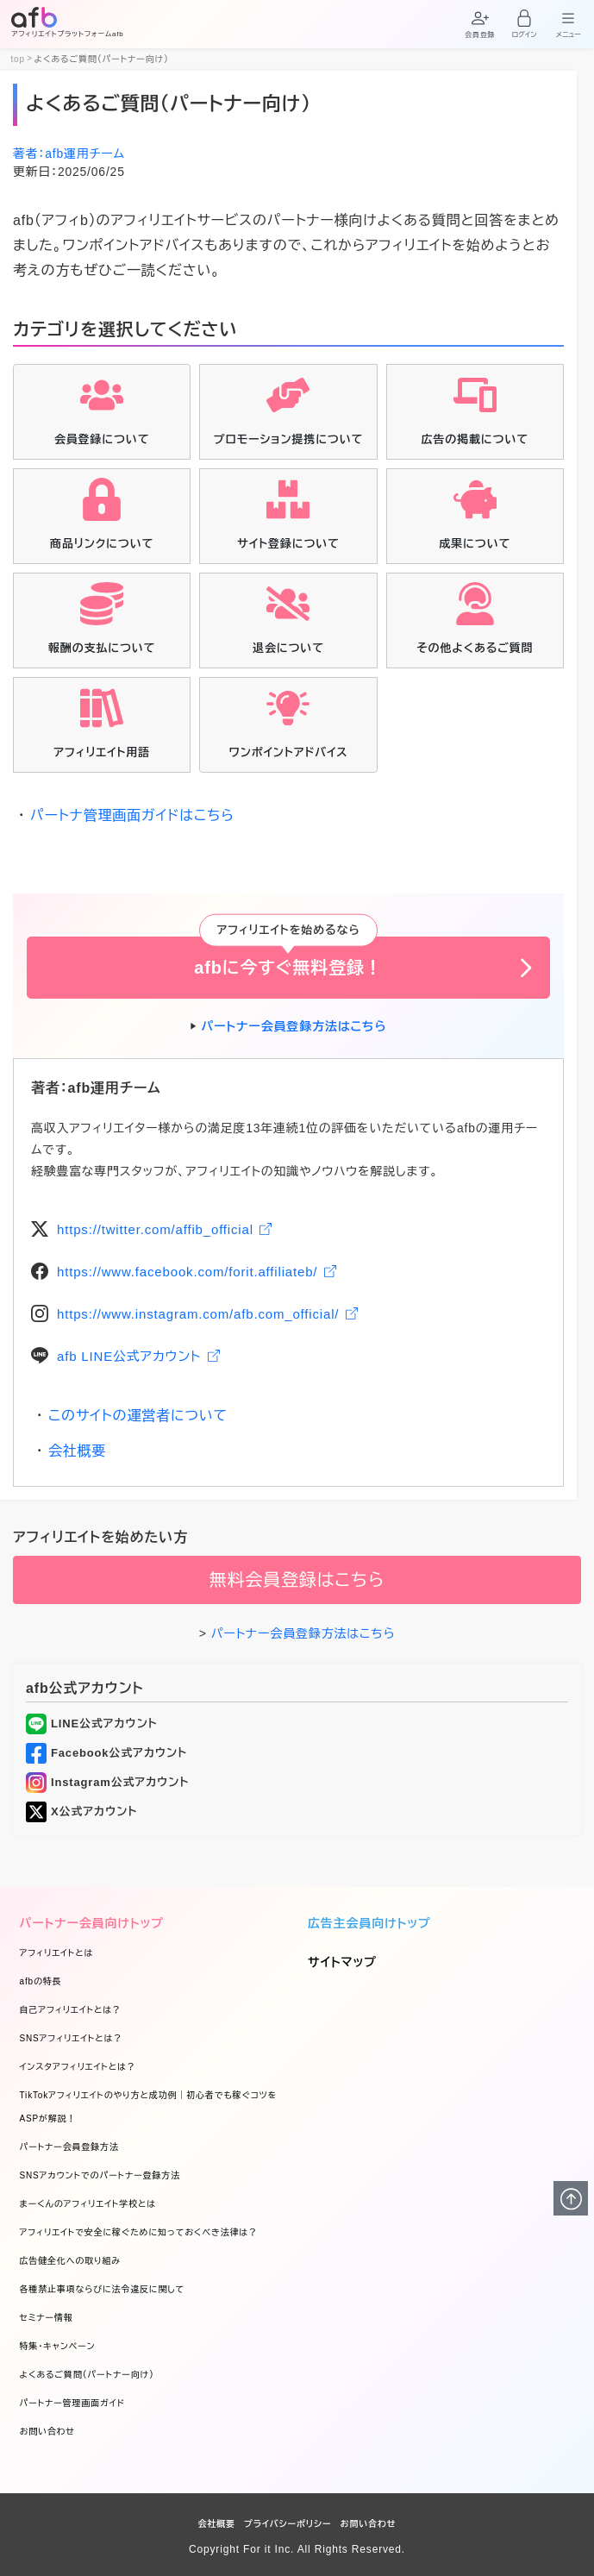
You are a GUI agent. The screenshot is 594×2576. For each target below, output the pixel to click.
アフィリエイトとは (57, 1953)
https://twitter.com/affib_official (164, 1229)
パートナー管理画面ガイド (72, 2403)
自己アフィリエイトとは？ (71, 2010)
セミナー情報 (46, 2317)
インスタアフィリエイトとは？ (78, 2066)
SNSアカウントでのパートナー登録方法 (100, 2175)
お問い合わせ (47, 2431)
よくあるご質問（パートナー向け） (87, 2374)
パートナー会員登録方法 (69, 2147)
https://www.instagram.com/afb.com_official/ (207, 1314)
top (18, 59)
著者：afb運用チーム (69, 153)
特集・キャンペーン (58, 2346)
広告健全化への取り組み (71, 2261)
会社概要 (77, 1451)
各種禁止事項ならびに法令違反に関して (102, 2289)
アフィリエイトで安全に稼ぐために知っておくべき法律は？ (139, 2232)
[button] (480, 22)
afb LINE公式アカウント (138, 1356)
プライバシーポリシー (288, 2524)
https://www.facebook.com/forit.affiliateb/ (196, 1271)
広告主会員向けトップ (369, 1923)
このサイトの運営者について (138, 1415)
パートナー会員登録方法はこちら (293, 1026)
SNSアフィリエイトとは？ (71, 2038)
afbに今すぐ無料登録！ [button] (288, 967)
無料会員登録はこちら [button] (297, 1579)
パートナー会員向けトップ (92, 1923)
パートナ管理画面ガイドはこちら (132, 815)
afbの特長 (41, 1981)
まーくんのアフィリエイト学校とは (88, 2204)
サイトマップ (342, 1962)
